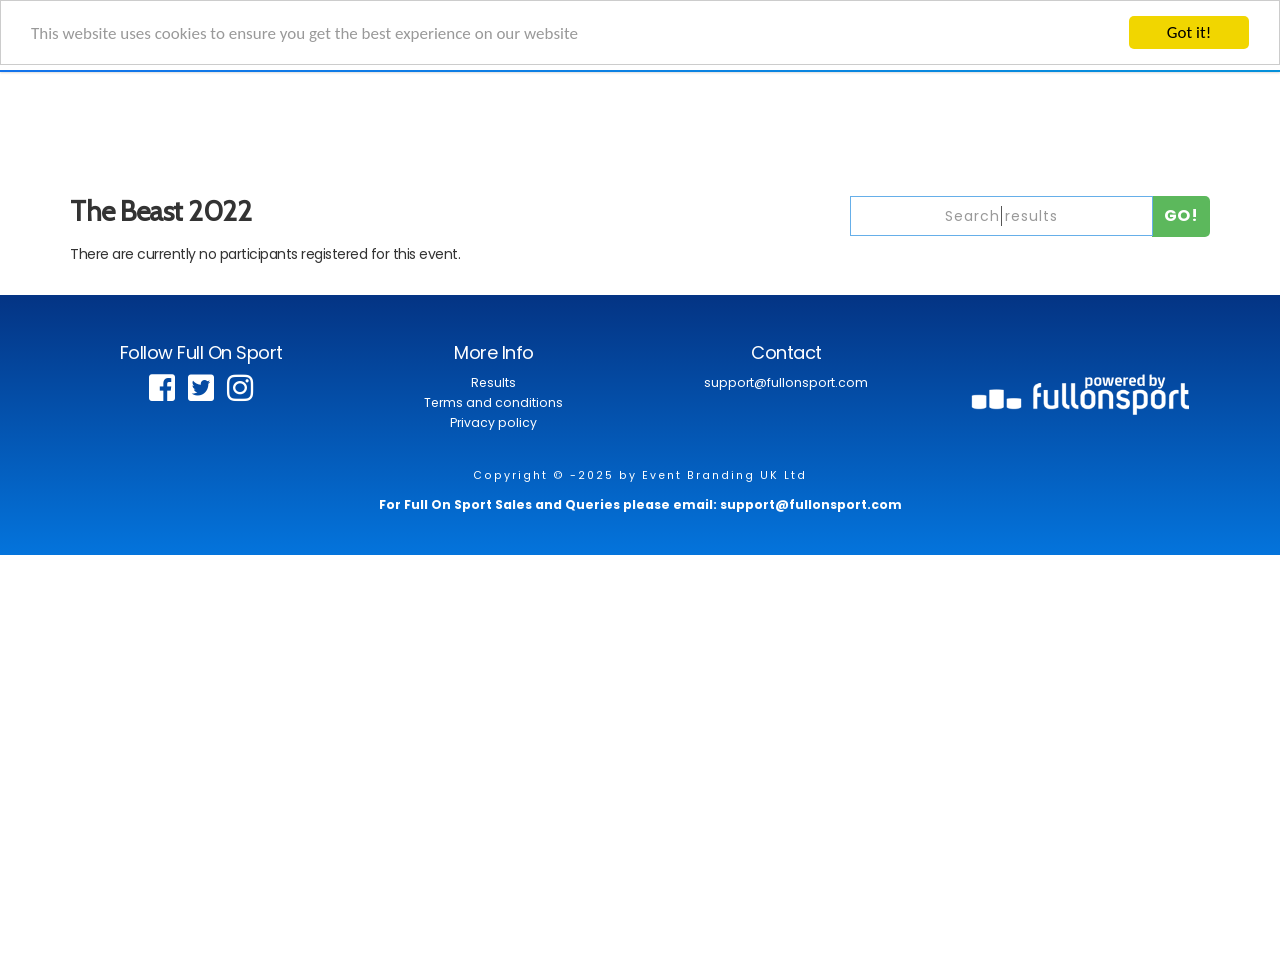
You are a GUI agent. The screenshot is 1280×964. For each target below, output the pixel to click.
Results (493, 382)
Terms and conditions (493, 402)
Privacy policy (493, 422)
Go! (1181, 215)
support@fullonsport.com (786, 382)
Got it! (1189, 32)
